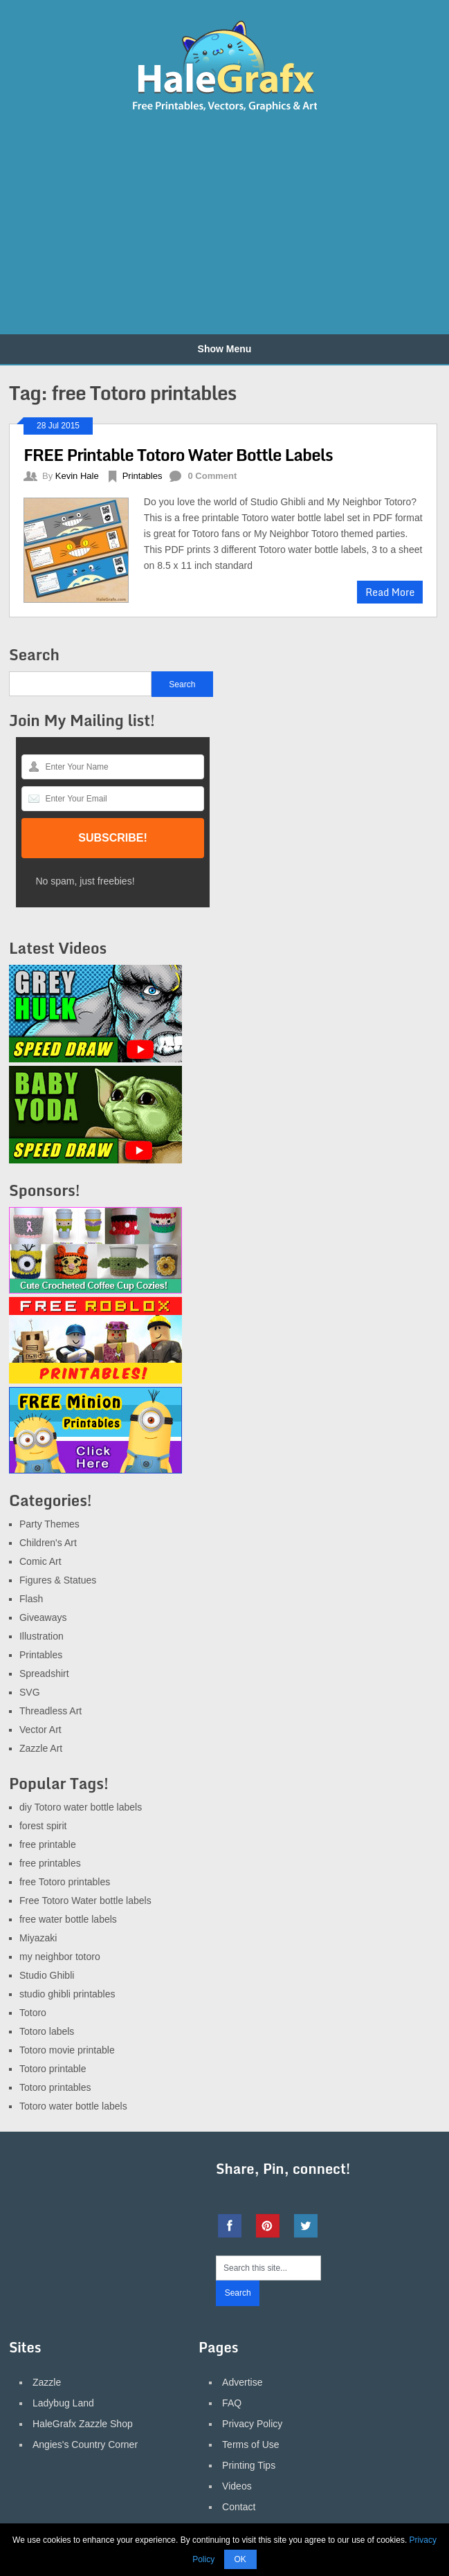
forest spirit (42, 1825)
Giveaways (42, 1617)
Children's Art (48, 1542)
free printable (47, 1844)
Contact (238, 2506)
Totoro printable (52, 2068)
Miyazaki (38, 1937)
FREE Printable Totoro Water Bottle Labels (178, 454)
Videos (237, 2486)
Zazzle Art (40, 1748)
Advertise (242, 2382)
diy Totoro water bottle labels (80, 1807)
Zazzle (47, 2382)
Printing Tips (248, 2465)
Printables (142, 476)
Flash (31, 1598)
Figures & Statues (57, 1580)
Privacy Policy (252, 2423)
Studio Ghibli (46, 1975)
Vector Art (40, 1729)
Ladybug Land (63, 2403)
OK (240, 2559)
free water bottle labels (68, 1919)
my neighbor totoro (59, 1956)
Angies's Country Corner (85, 2444)
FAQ (231, 2403)
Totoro (32, 2012)
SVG (29, 1692)
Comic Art (40, 1561)
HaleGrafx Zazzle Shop (83, 2423)
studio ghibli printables (67, 1993)
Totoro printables (55, 2087)
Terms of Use (250, 2444)
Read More (389, 592)
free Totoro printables (64, 1881)
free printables (50, 1863)
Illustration (41, 1636)
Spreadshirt (44, 1673)
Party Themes (49, 1524)
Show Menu (225, 348)
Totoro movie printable (67, 2050)
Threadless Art (50, 1710)
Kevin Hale (77, 476)
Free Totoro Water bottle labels (85, 1900)
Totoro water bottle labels (73, 2106)
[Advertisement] (164, 224)
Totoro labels (46, 2031)
